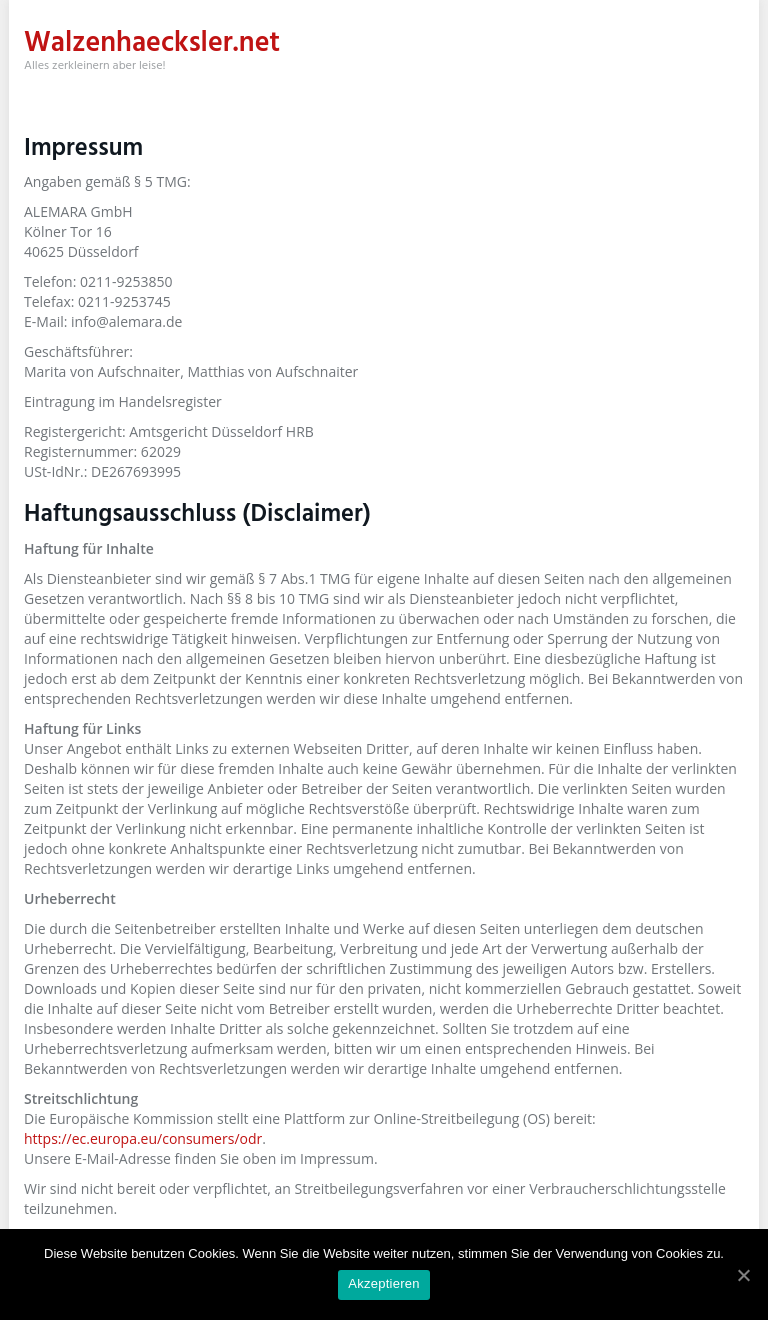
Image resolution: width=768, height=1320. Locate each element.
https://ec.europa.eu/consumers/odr (143, 1138)
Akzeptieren (383, 1283)
